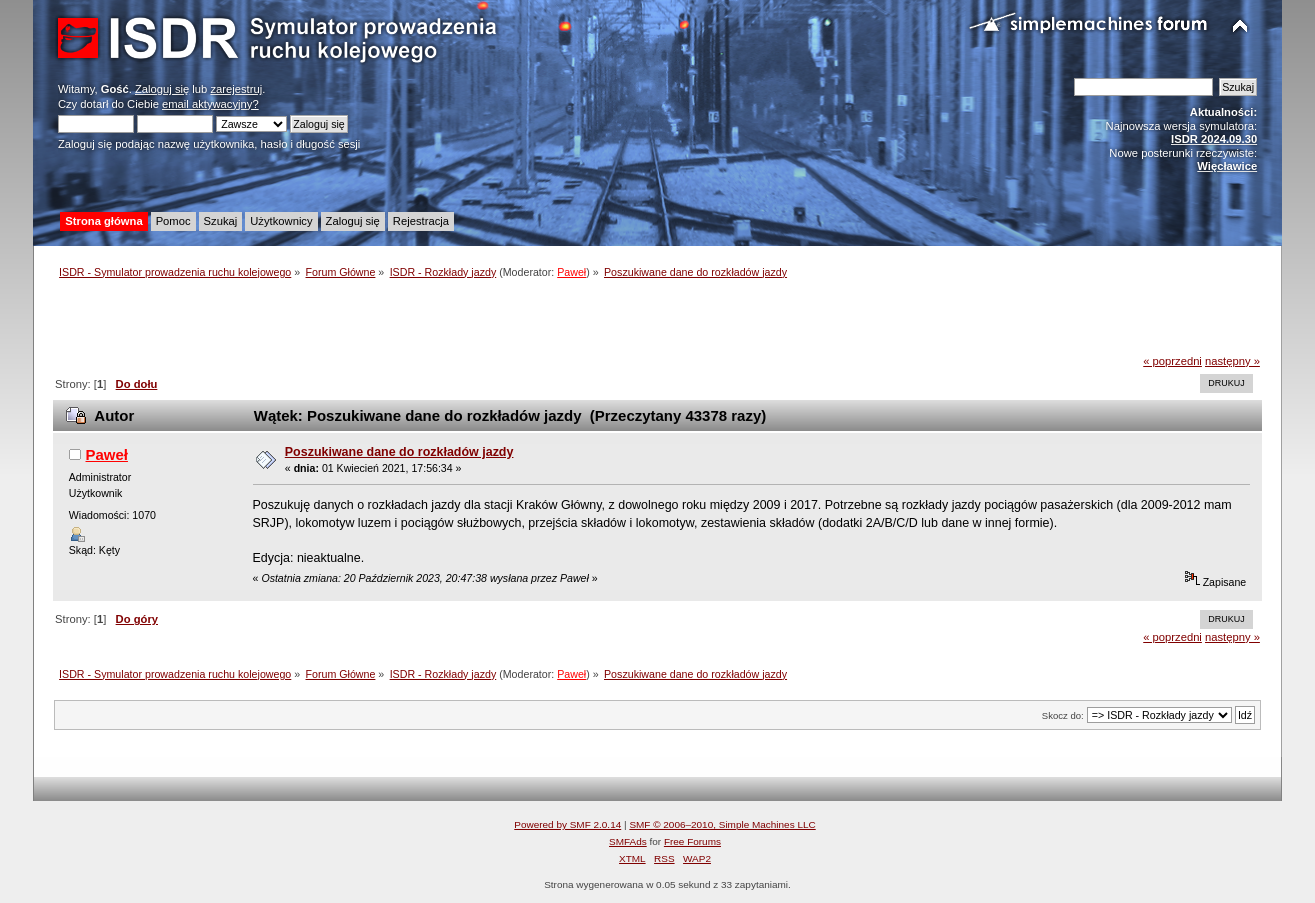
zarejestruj (236, 89)
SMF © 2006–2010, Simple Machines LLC (722, 824)
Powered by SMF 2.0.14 (567, 824)
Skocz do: (1063, 715)
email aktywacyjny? (210, 104)
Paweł (571, 272)
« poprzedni (1172, 361)
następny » (1232, 361)
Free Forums (692, 841)
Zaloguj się (162, 89)
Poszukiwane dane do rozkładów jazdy (399, 452)
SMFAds (628, 841)
